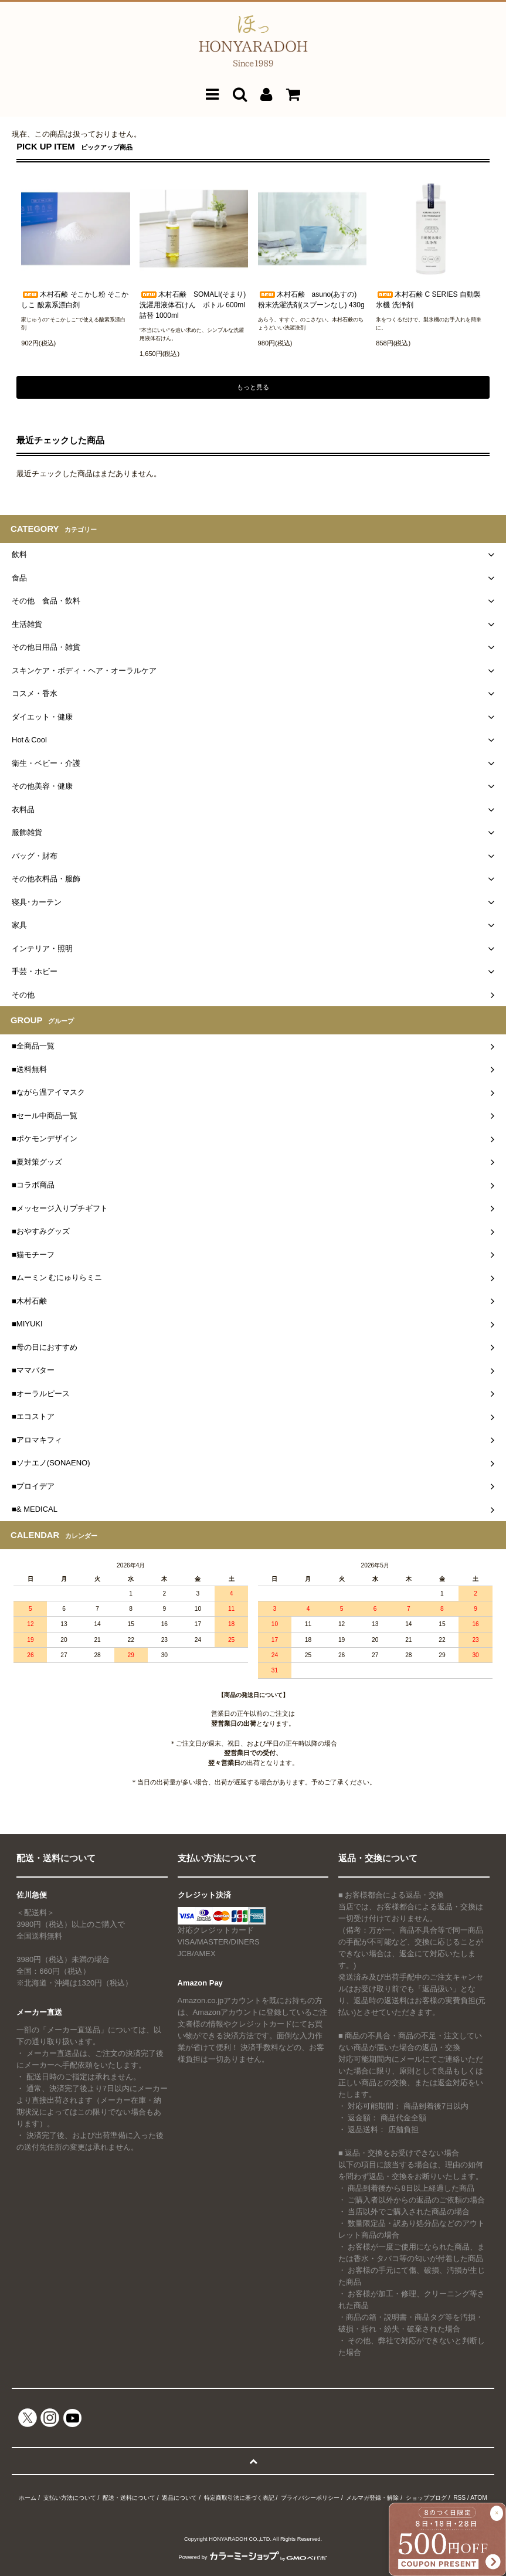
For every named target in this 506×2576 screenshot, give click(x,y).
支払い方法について (69, 2497)
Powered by (253, 2557)
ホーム (27, 2497)
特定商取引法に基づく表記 (239, 2497)
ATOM (478, 2497)
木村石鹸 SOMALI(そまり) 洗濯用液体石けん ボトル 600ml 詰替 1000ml (194, 305)
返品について (179, 2497)
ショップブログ (426, 2497)
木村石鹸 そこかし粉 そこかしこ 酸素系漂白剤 (74, 299)
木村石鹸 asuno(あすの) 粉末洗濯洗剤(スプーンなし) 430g (311, 299)
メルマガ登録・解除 (372, 2497)
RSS (459, 2497)
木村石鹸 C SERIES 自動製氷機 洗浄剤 (428, 299)
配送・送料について (129, 2497)
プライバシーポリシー (310, 2497)
